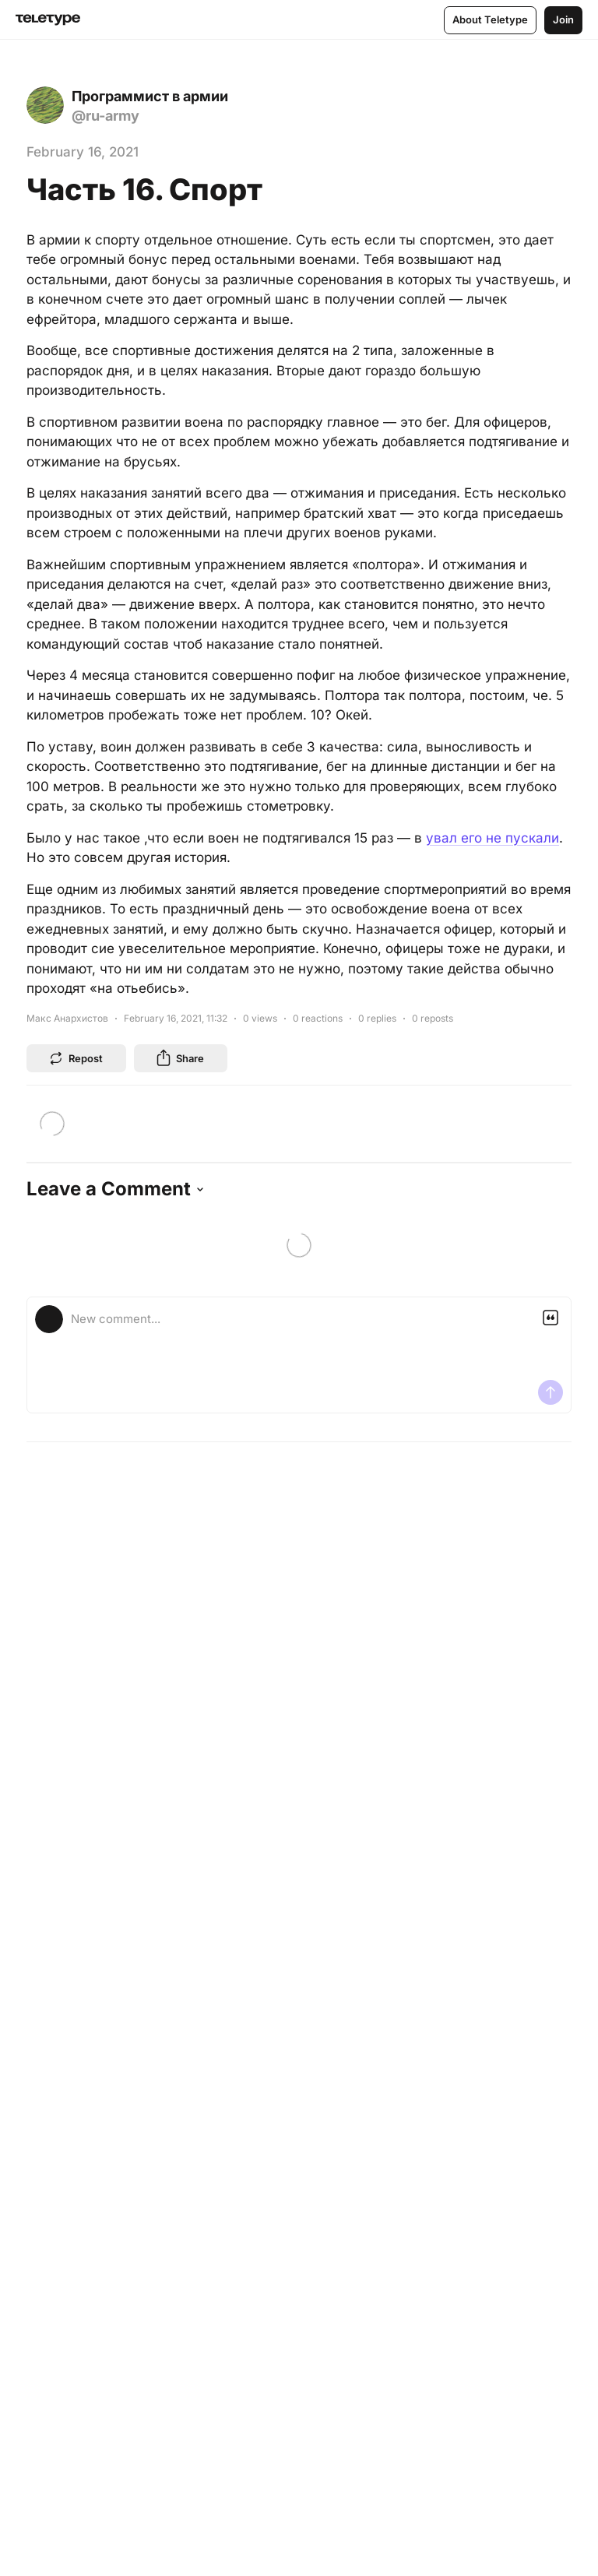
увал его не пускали (492, 838)
